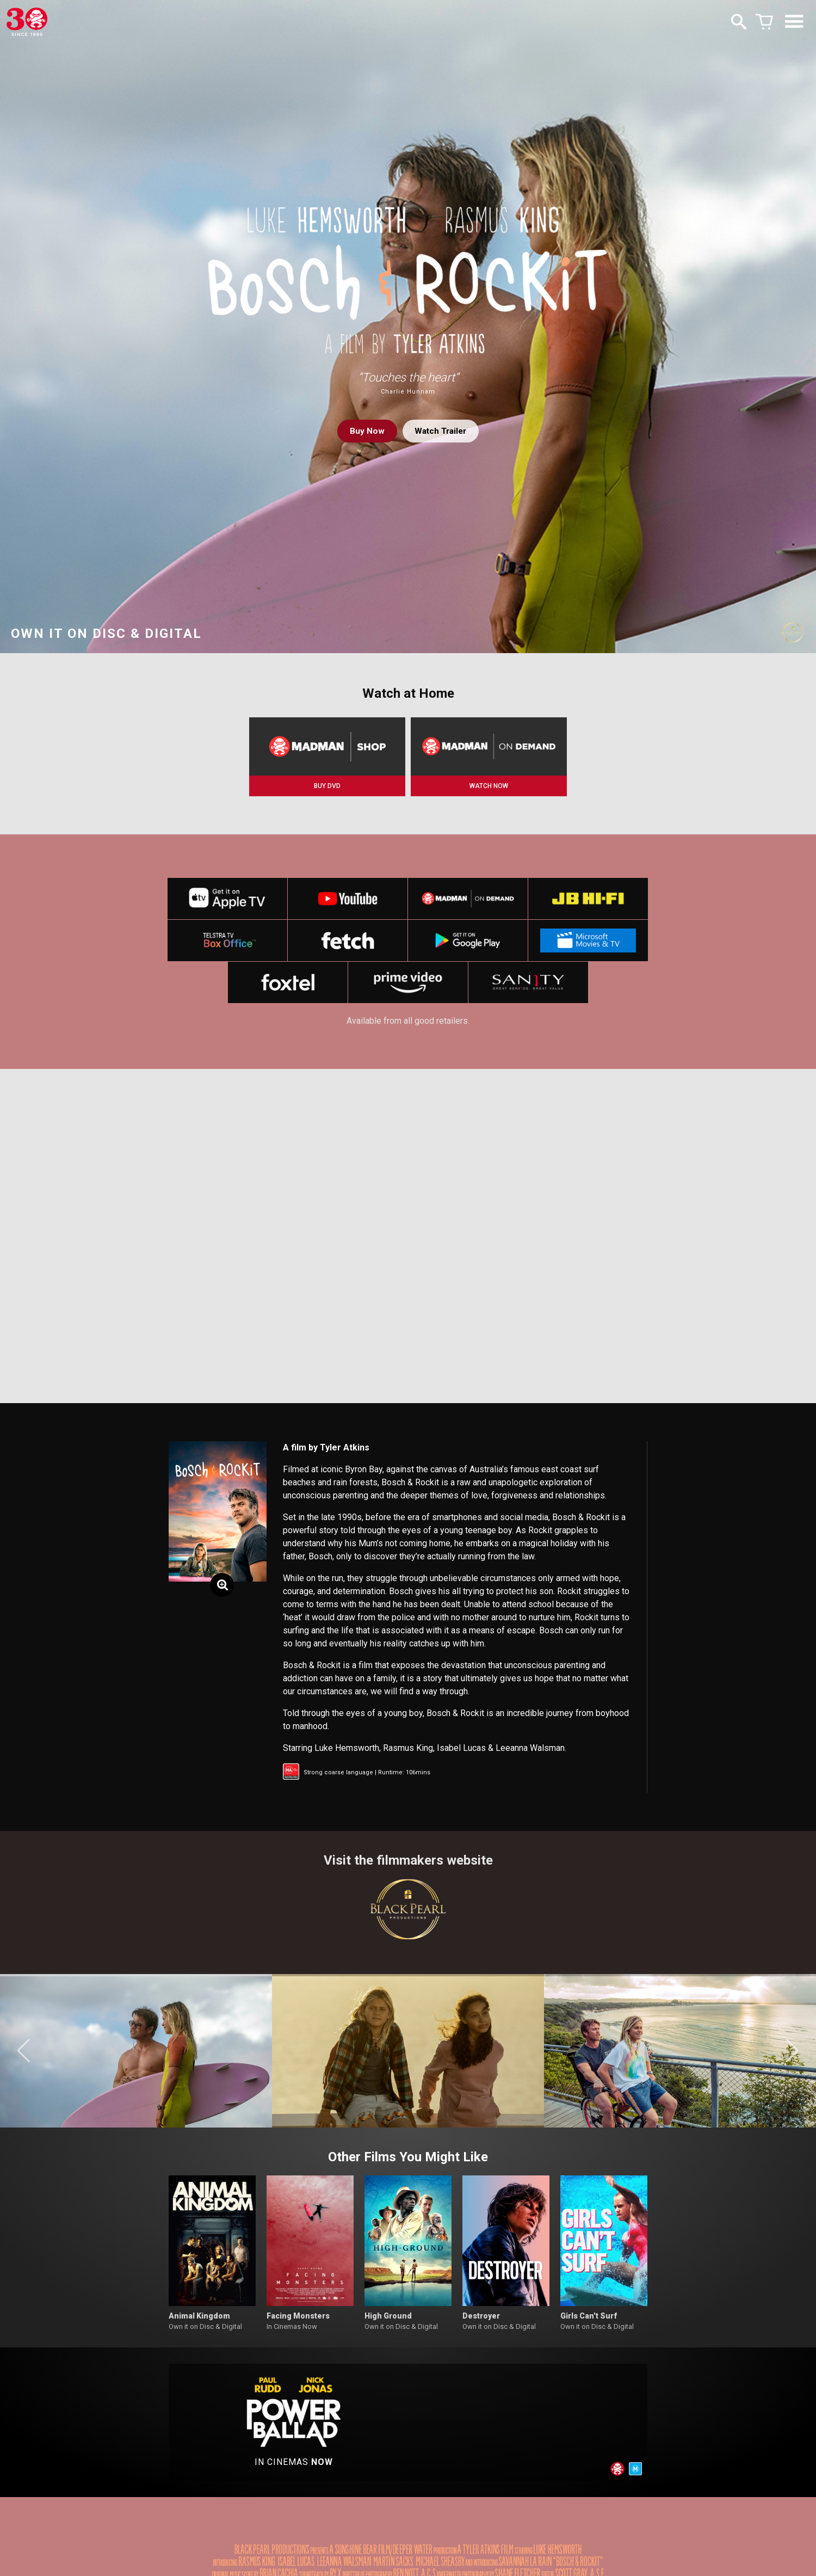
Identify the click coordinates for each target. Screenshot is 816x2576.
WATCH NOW (488, 786)
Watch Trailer (441, 431)
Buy (364, 431)
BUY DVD (327, 786)
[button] (23, 2057)
